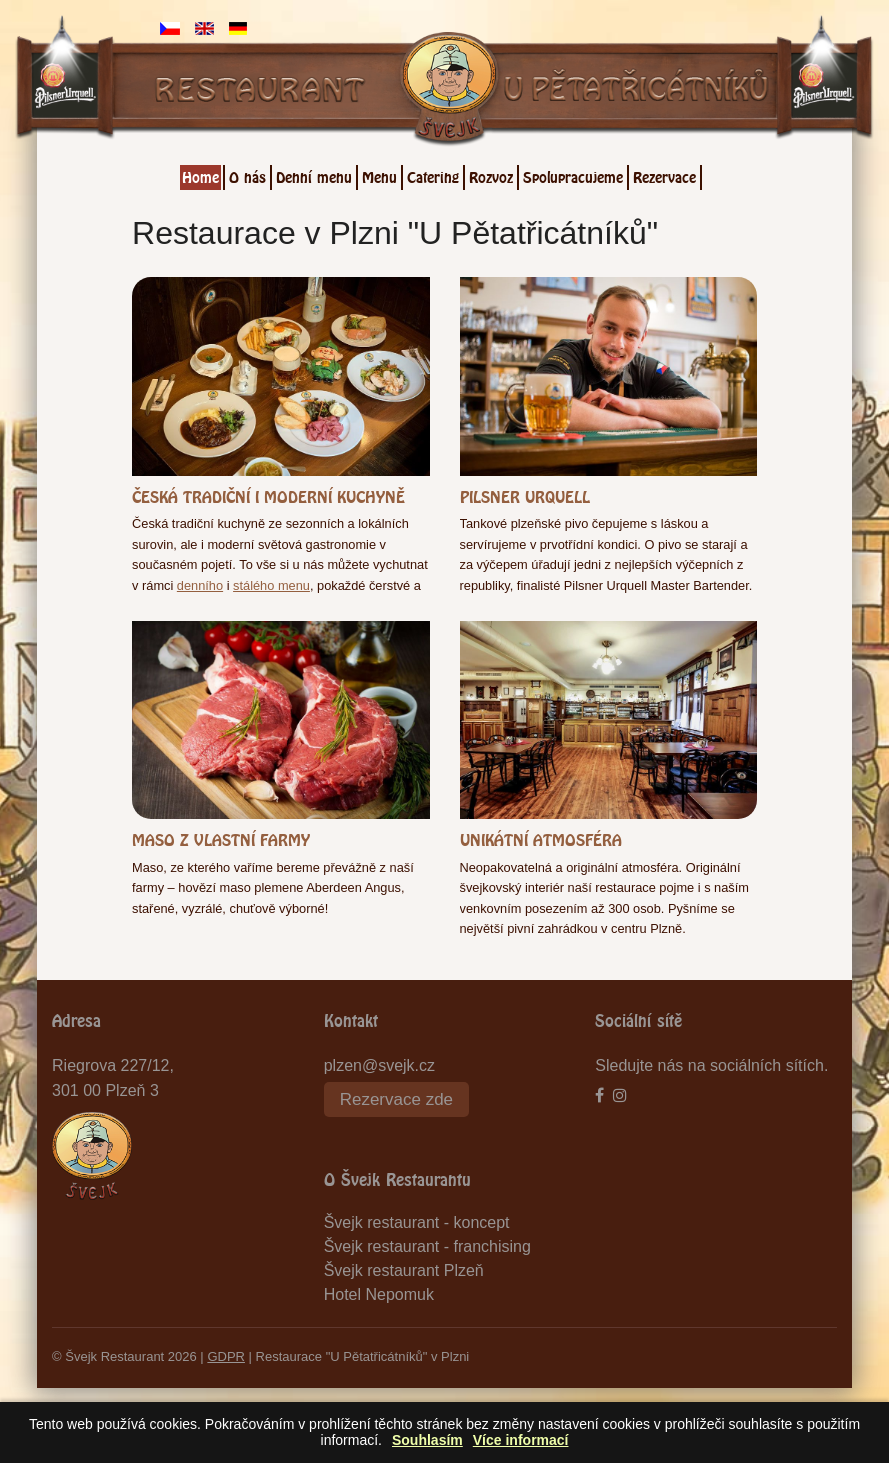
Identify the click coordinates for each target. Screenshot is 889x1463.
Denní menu (314, 174)
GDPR (226, 1356)
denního (200, 585)
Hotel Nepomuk (379, 1294)
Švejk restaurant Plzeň (404, 1270)
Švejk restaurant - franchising (427, 1246)
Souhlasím (427, 1440)
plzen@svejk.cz (379, 1065)
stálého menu (271, 585)
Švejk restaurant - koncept (417, 1222)
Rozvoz (491, 174)
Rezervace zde (396, 1099)
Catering (433, 174)
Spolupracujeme (573, 174)
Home (200, 174)
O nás (247, 174)
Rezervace (664, 174)
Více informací (521, 1440)
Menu (379, 174)
